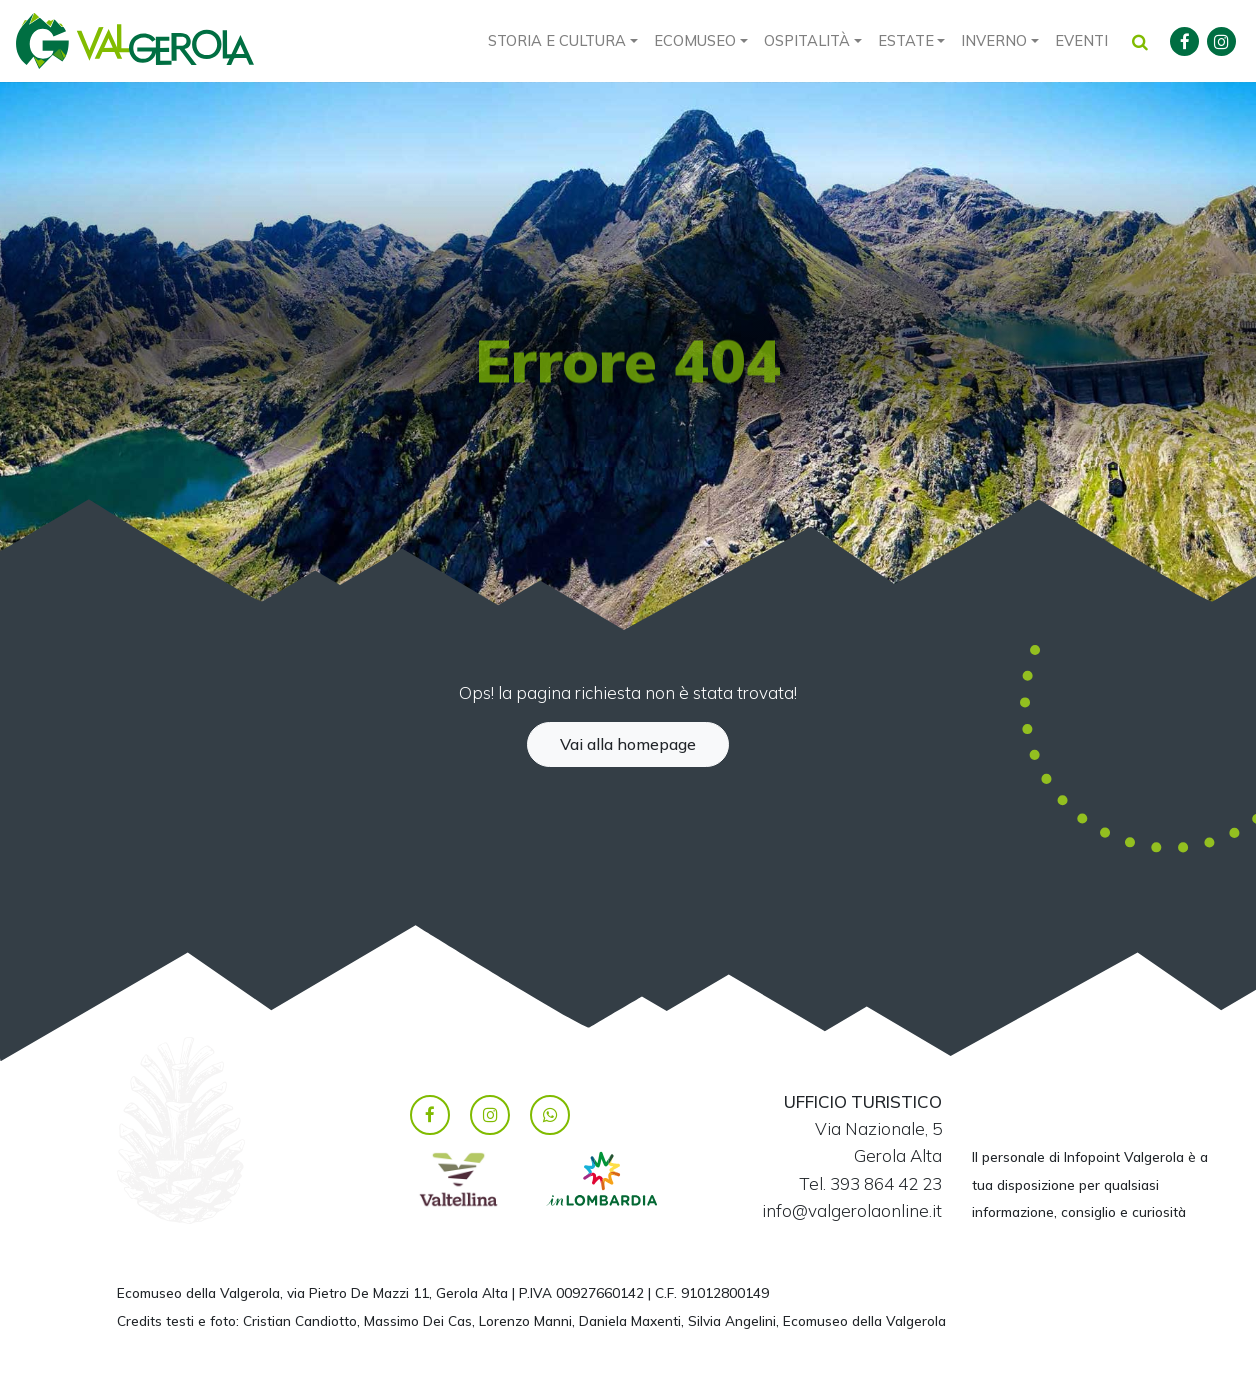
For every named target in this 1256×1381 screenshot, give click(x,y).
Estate (906, 40)
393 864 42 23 (886, 1183)
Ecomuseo (695, 40)
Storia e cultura (557, 40)
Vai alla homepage (628, 744)
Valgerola (135, 41)
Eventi (1081, 40)
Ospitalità (807, 40)
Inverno (994, 40)
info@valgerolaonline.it (852, 1210)
